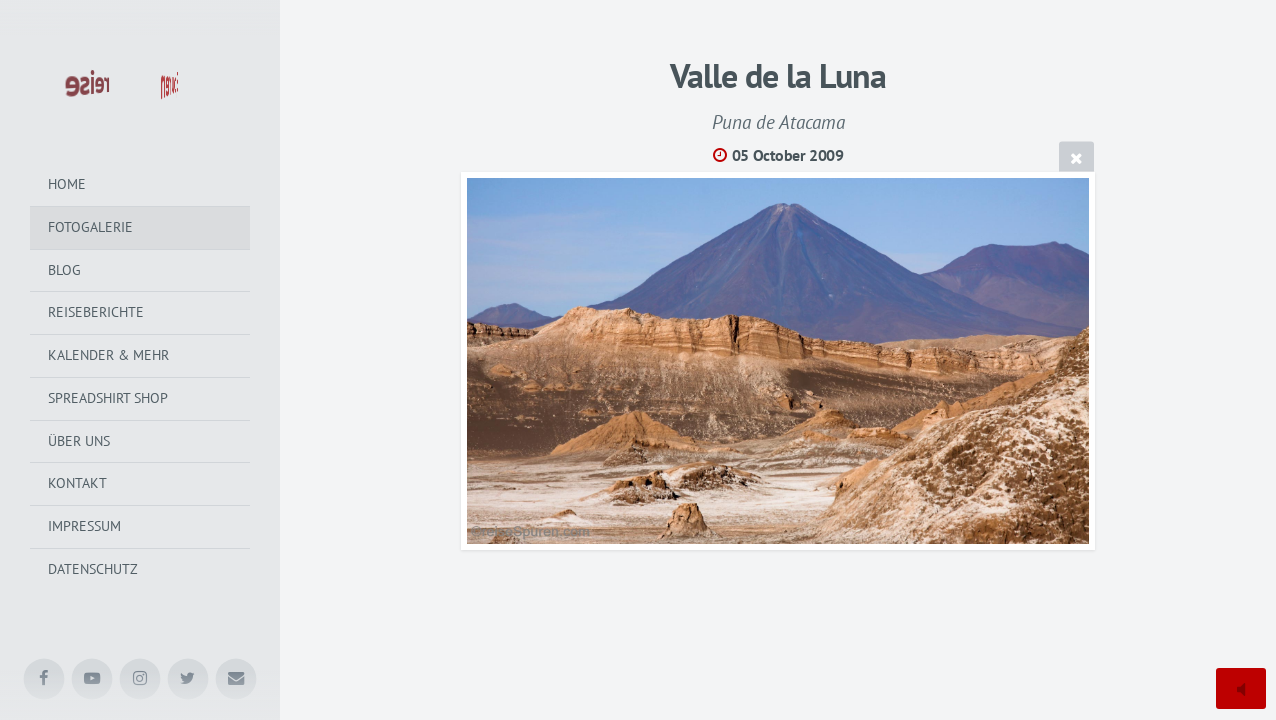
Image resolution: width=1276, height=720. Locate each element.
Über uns (79, 441)
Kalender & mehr (108, 355)
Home (67, 184)
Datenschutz (93, 569)
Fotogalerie (90, 227)
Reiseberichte (96, 312)
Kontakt (77, 483)
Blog (64, 270)
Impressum (84, 526)
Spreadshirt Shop (108, 398)
